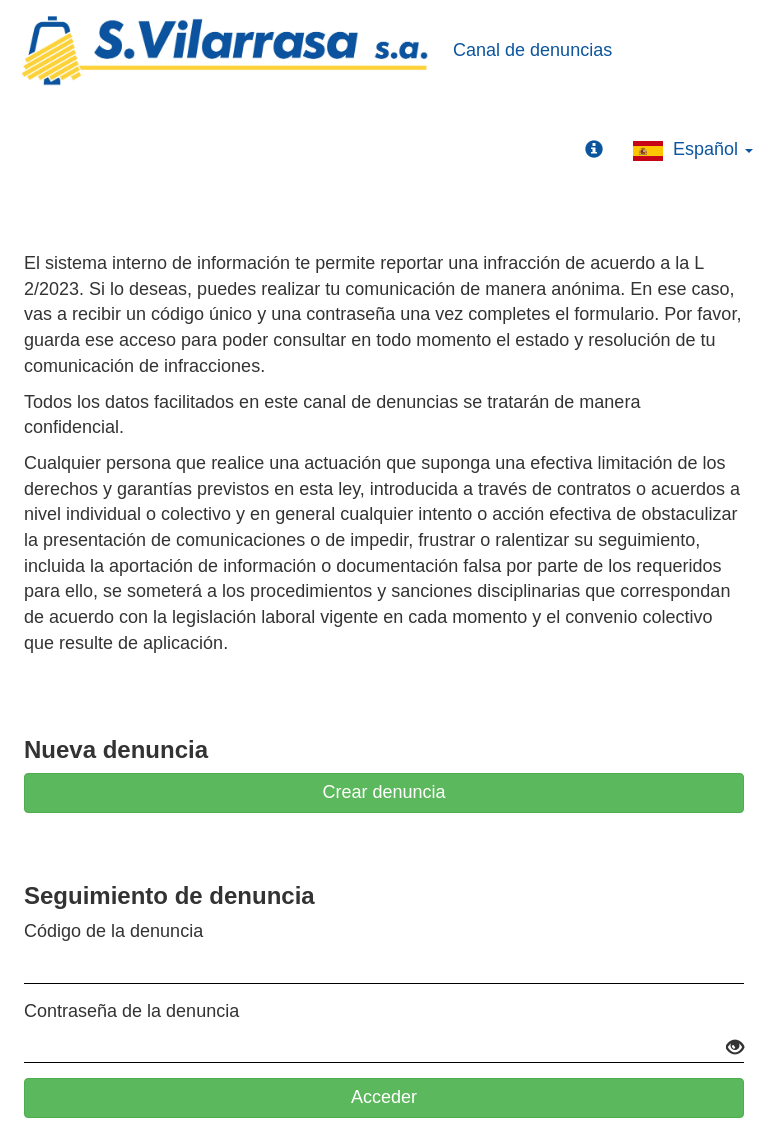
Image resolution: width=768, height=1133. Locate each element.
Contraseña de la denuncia (131, 1011)
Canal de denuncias (532, 50)
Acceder (384, 1097)
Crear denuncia (383, 792)
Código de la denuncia (113, 931)
